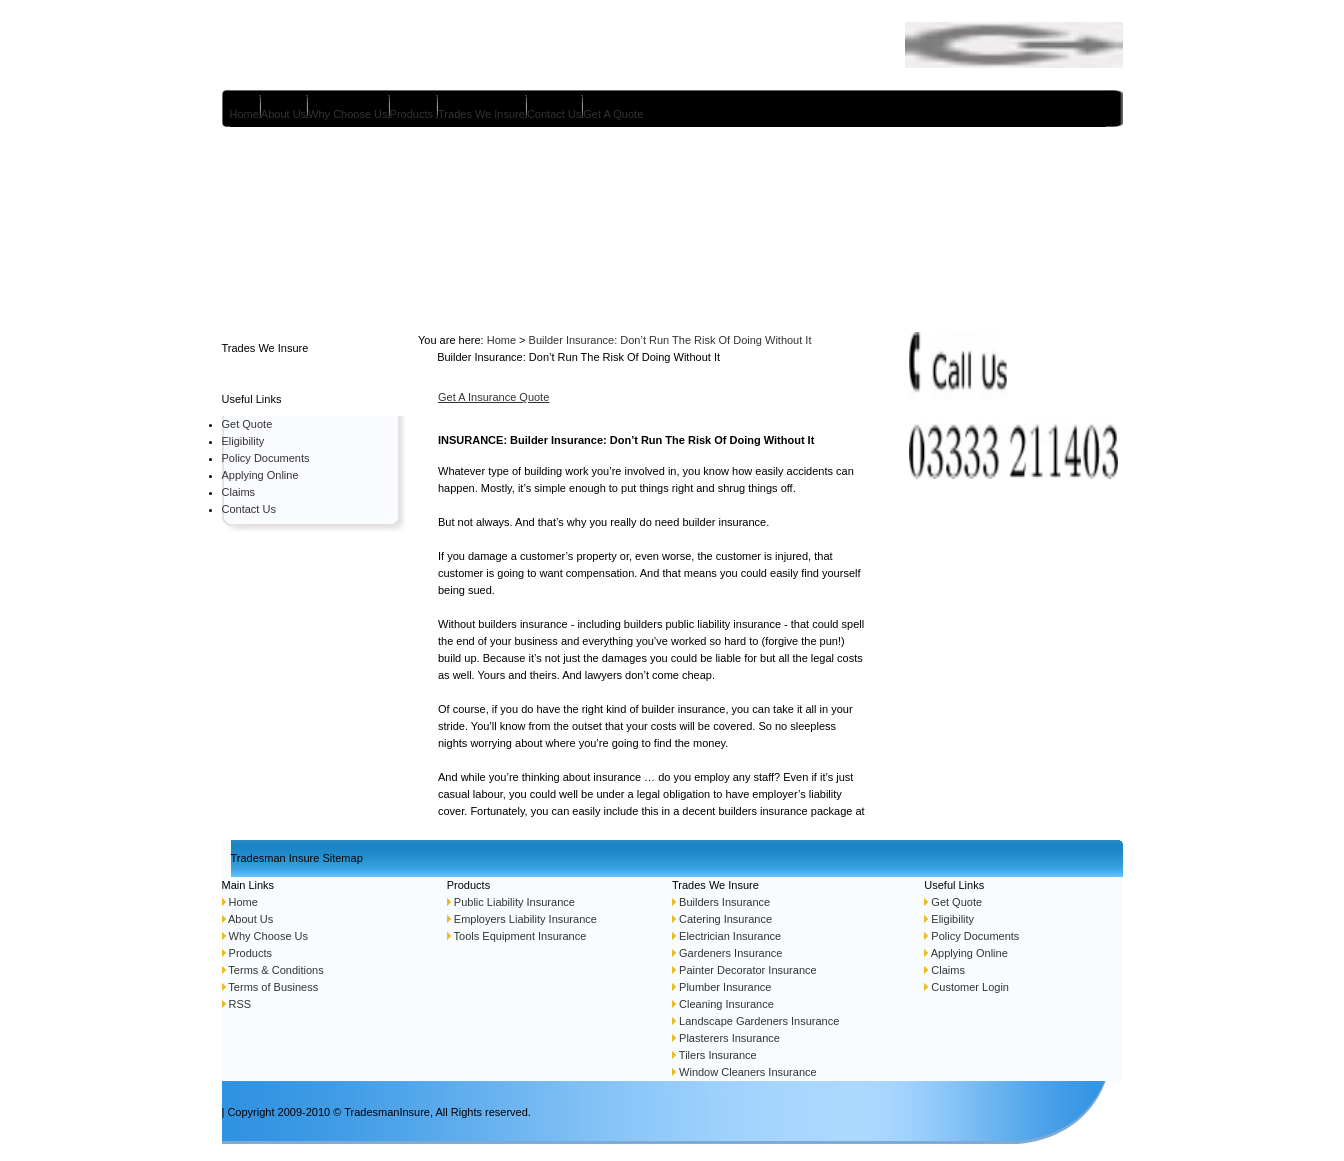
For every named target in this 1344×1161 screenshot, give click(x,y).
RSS (240, 1004)
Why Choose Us (347, 114)
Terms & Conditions (275, 970)
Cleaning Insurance (726, 1004)
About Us (283, 114)
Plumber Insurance (723, 987)
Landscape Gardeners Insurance (759, 1021)
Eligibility (243, 441)
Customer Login (970, 987)
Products (411, 114)
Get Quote (247, 424)
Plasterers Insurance (729, 1038)
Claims (239, 492)
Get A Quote (613, 114)
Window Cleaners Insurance (748, 1072)
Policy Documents (266, 458)
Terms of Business (273, 987)
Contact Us (554, 114)
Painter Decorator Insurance (748, 970)
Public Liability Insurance (513, 902)
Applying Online (260, 475)
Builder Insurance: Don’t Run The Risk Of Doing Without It (670, 340)
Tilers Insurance (718, 1055)
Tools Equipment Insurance (520, 936)
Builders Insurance (723, 902)
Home (244, 114)
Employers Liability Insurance (525, 919)
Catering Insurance (725, 919)
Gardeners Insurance (730, 953)
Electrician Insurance (730, 936)
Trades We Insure (481, 114)
